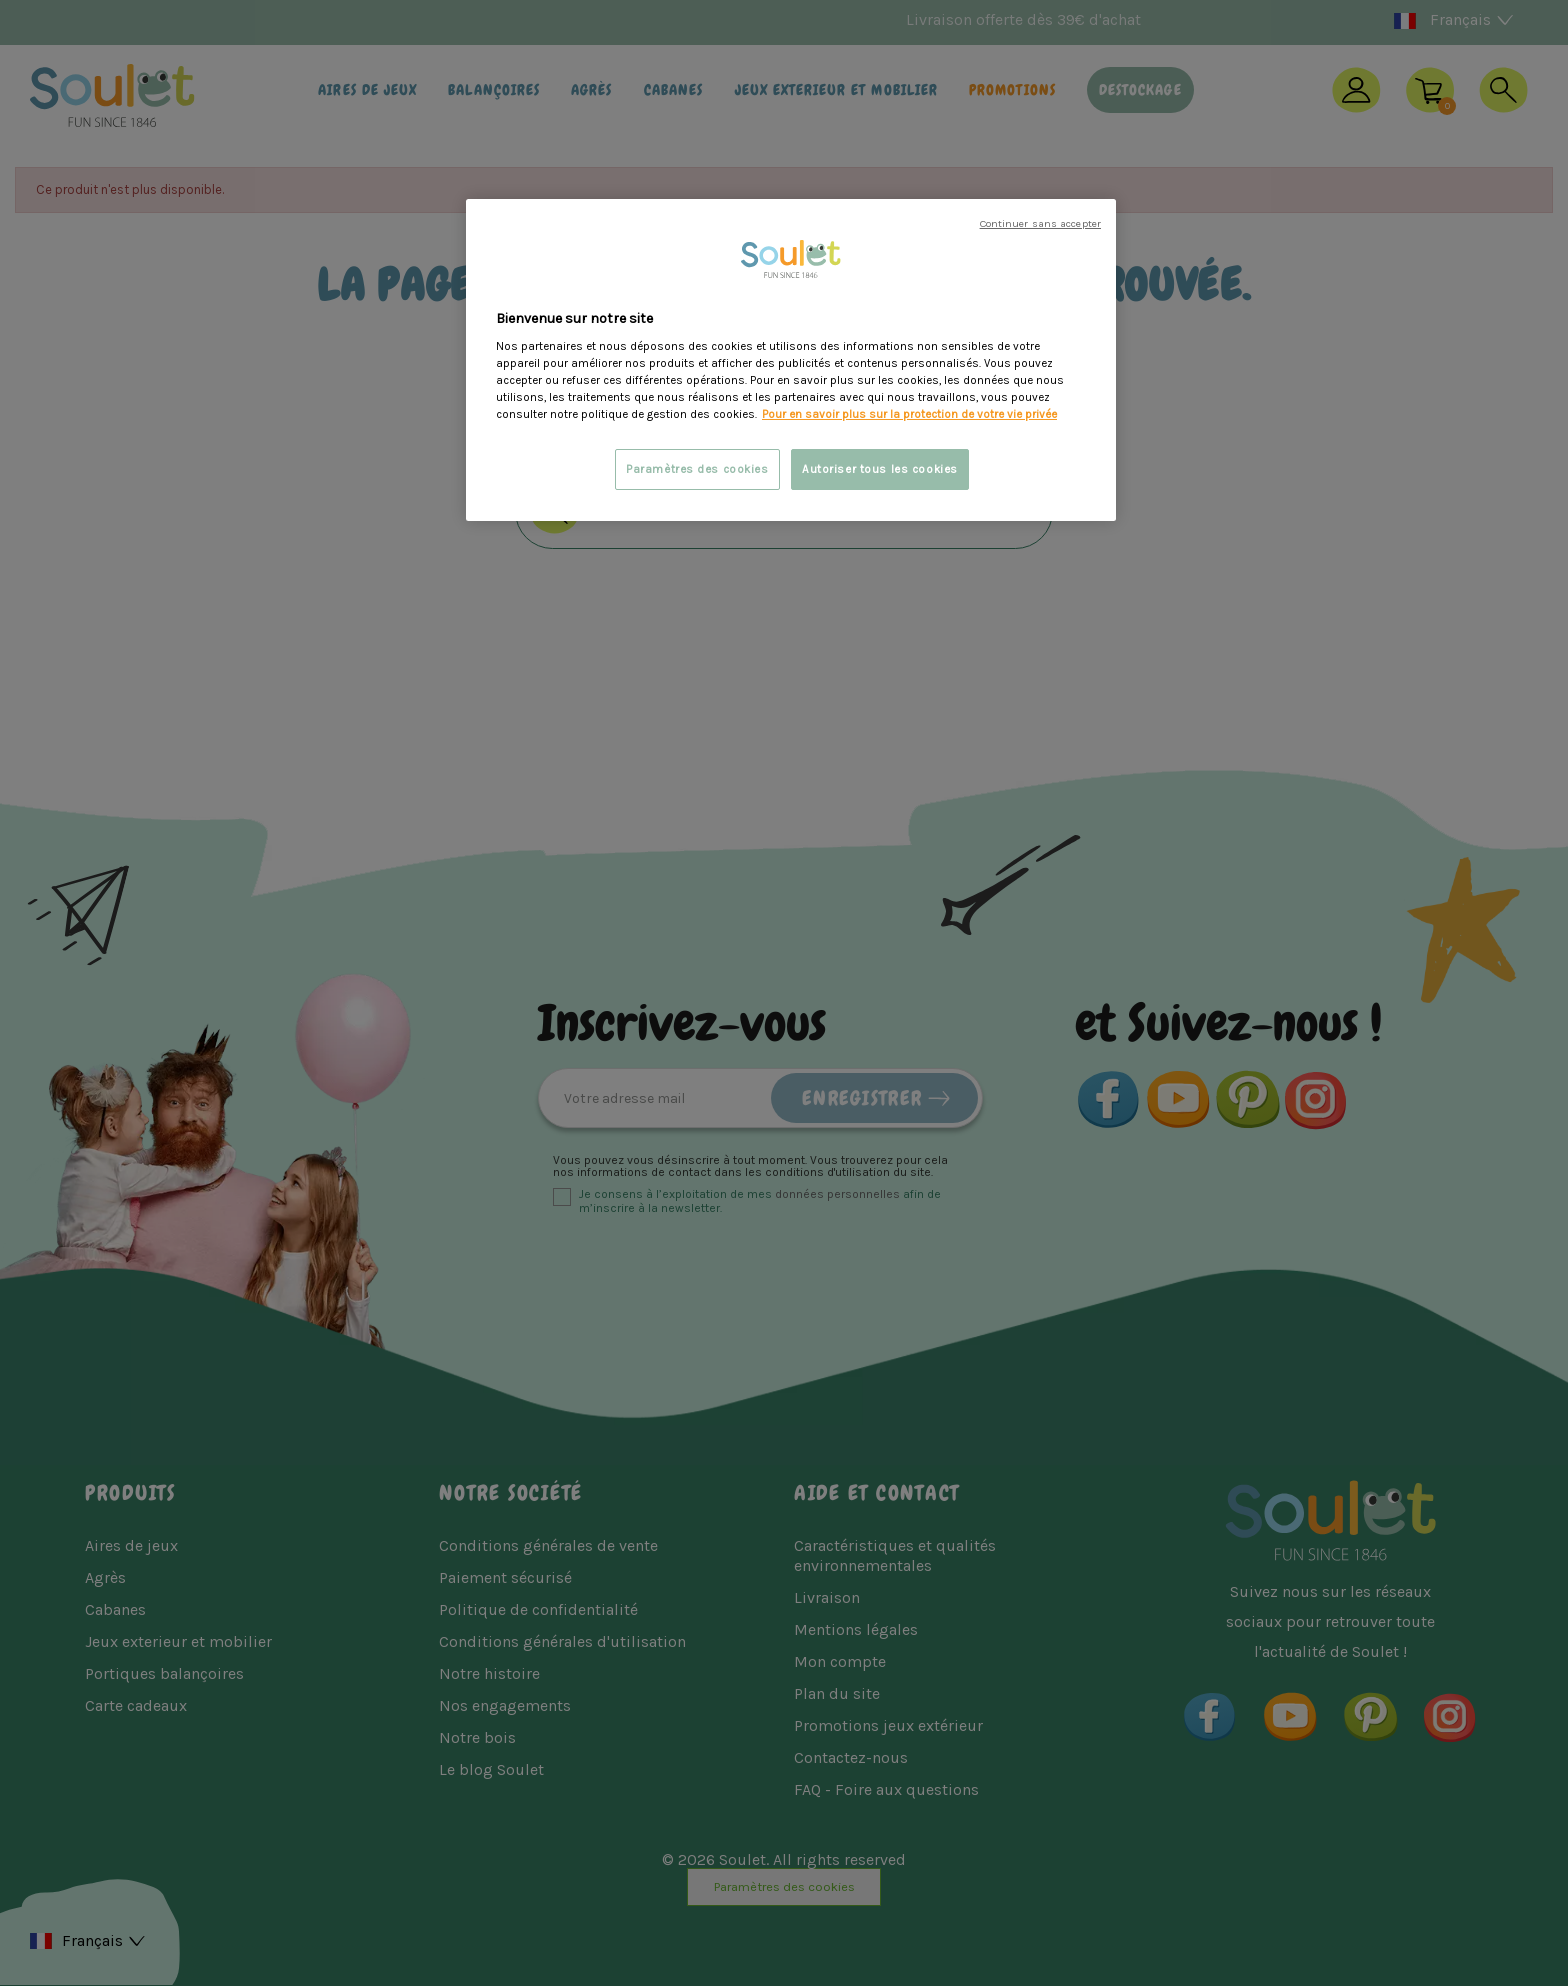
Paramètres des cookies (697, 469)
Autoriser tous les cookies (880, 469)
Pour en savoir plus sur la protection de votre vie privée (909, 414)
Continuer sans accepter (1040, 223)
